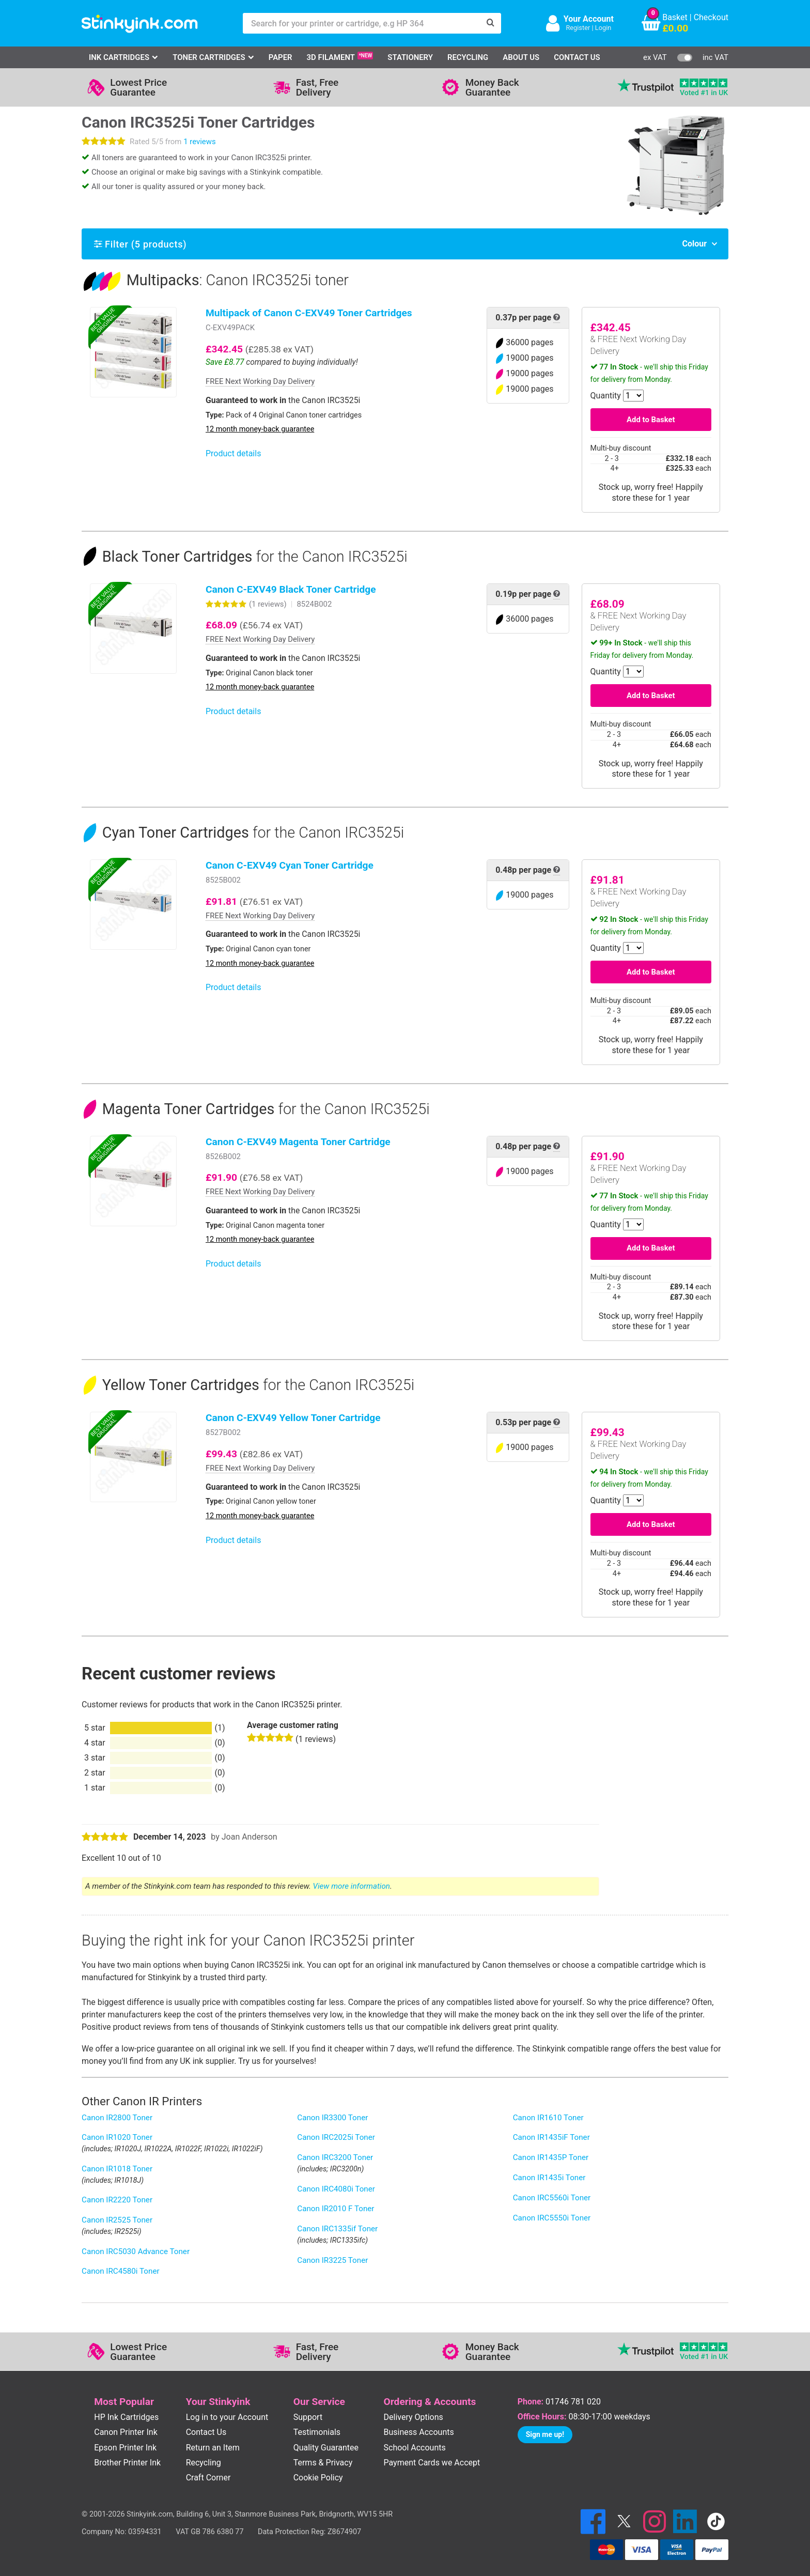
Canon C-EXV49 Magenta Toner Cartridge (298, 1142)
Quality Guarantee (326, 2447)
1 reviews (199, 141)
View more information (351, 1886)
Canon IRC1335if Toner (337, 2228)
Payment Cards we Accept (432, 2462)
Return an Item (213, 2447)
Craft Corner (208, 2477)
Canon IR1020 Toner (117, 2137)
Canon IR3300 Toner (332, 2117)
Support (307, 2417)
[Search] (490, 23)
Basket (675, 17)
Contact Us (577, 57)
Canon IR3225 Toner (332, 2260)
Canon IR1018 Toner (117, 2168)
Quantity (605, 395)
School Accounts (415, 2447)
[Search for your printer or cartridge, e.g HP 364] (361, 23)
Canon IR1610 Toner (548, 2117)
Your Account (589, 19)
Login (603, 28)
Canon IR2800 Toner (117, 2117)
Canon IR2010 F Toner (335, 2208)
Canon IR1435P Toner (551, 2157)
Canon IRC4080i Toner (336, 2189)
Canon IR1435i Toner (549, 2177)
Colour (694, 244)
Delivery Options (413, 2417)
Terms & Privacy (323, 2462)
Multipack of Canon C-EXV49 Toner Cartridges (309, 313)
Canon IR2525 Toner (117, 2220)
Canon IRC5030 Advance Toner (136, 2251)
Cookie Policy (318, 2477)
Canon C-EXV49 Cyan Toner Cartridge (289, 865)
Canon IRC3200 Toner (335, 2157)
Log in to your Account (227, 2417)
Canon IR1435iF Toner (551, 2137)
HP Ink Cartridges (126, 2417)
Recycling (467, 57)
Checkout (711, 17)
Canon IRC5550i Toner (552, 2218)
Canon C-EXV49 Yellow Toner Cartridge (293, 1418)
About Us (521, 57)
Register (578, 28)
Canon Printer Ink (126, 2432)
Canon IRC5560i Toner (552, 2197)
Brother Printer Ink (127, 2462)
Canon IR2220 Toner (117, 2199)
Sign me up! (545, 2434)
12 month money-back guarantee (260, 429)
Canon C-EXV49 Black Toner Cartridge (291, 589)
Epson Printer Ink (125, 2447)
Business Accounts (419, 2432)
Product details (233, 453)
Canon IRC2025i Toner (336, 2137)
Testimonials (316, 2432)
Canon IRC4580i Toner (121, 2271)
